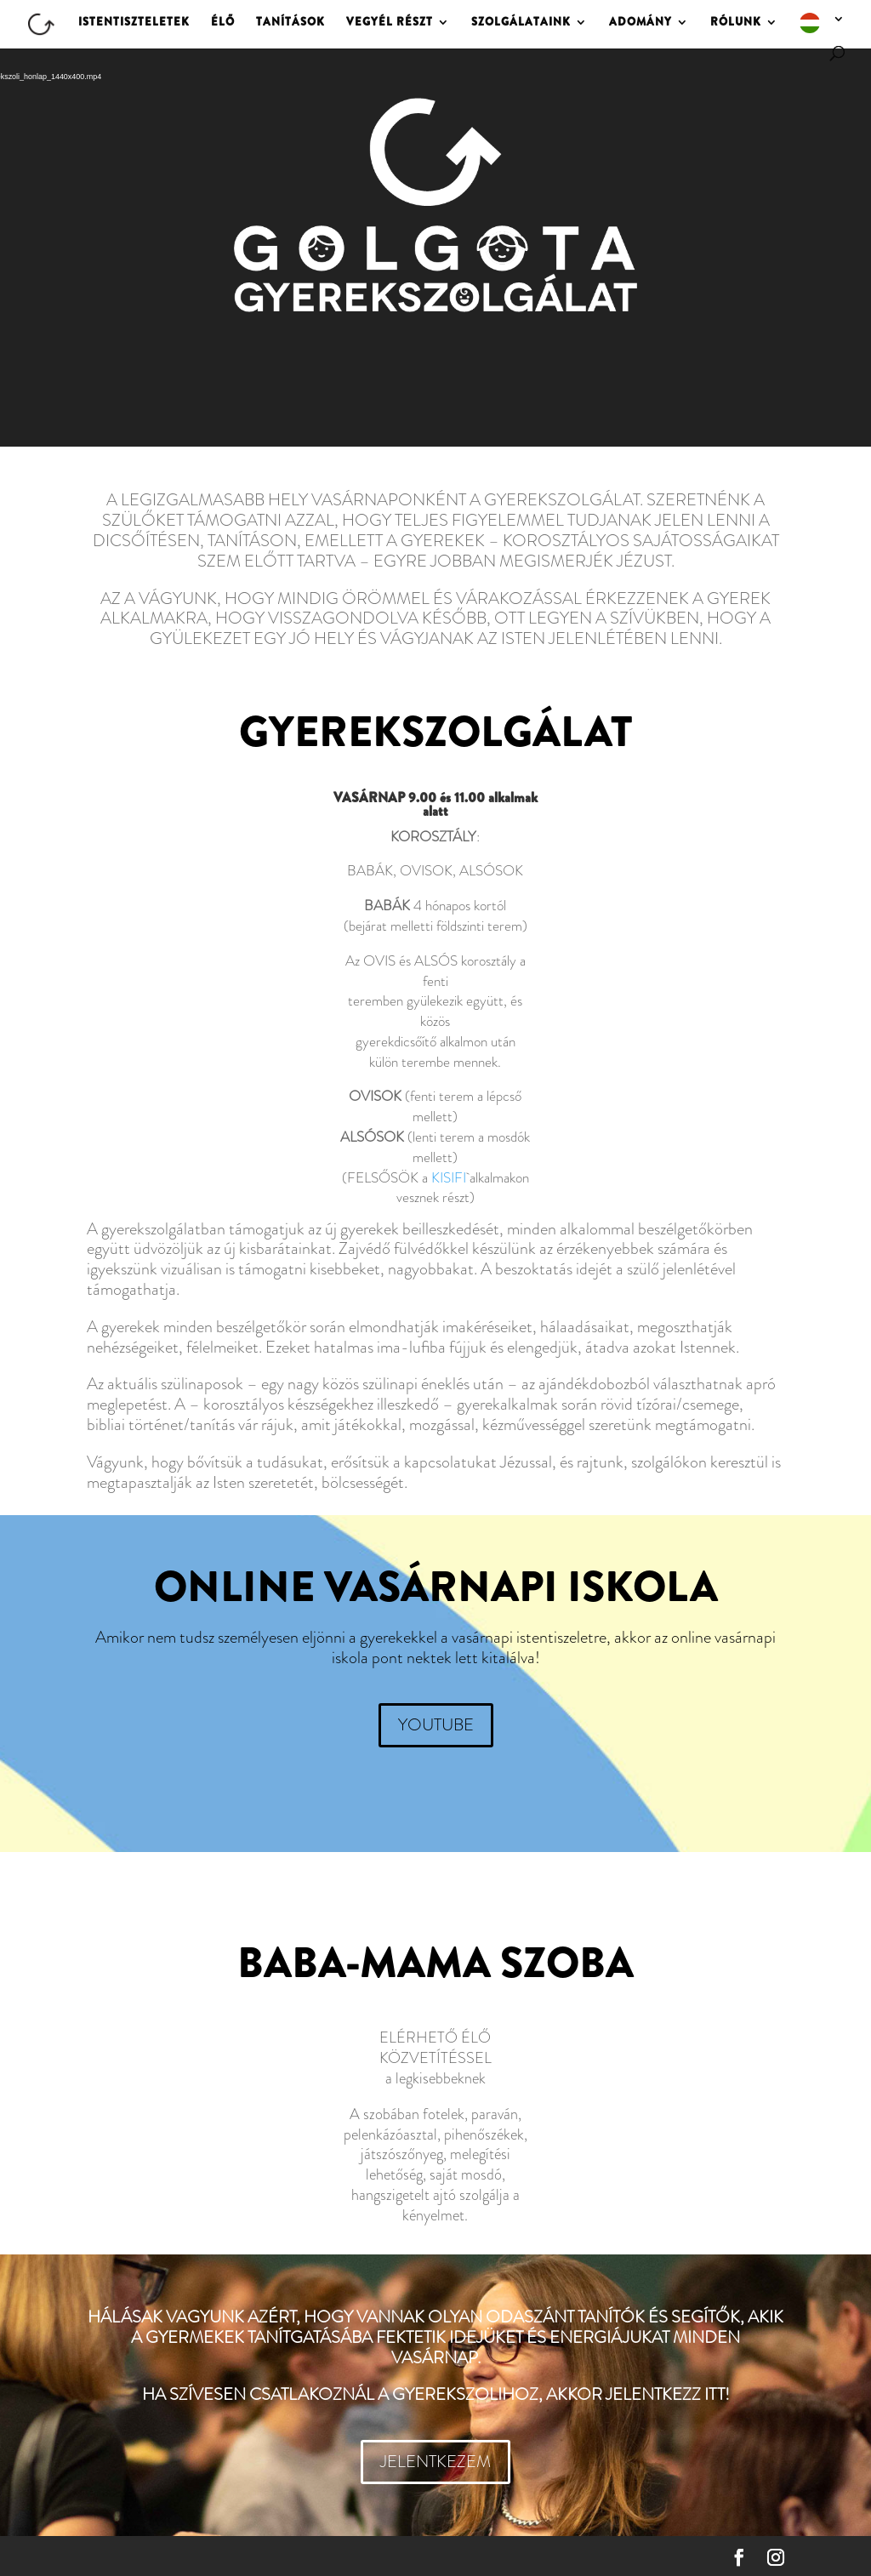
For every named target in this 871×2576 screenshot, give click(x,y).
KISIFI (448, 1177)
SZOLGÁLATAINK (521, 23)
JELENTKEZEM (435, 2461)
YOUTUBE (436, 1725)
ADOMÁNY (640, 23)
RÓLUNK (735, 23)
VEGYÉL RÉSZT (389, 23)
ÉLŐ (223, 23)
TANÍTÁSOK (290, 23)
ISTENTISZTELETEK (134, 23)
